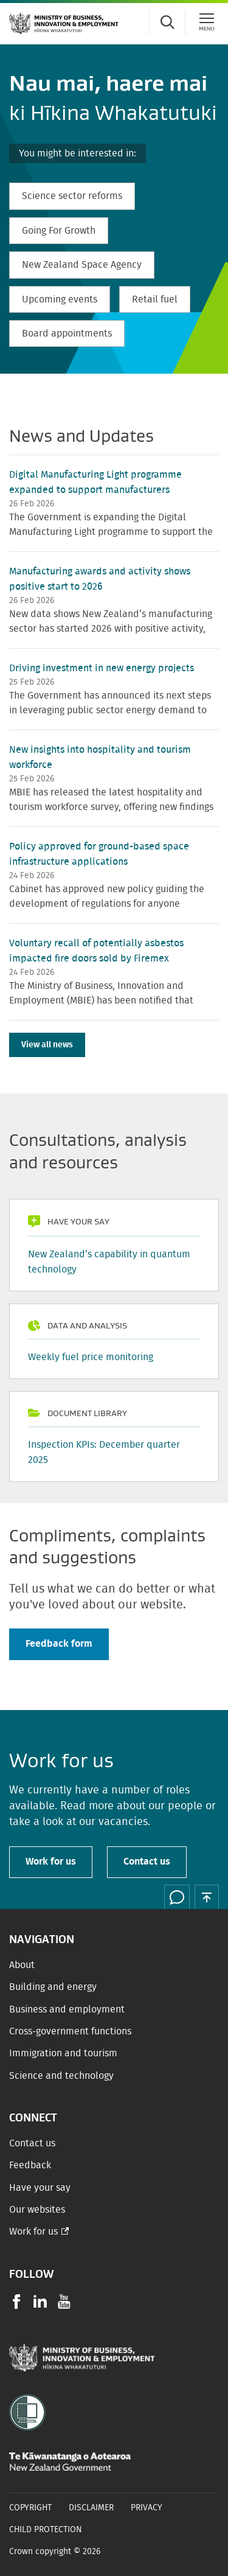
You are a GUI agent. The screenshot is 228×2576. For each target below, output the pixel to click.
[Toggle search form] (167, 22)
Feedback (30, 2165)
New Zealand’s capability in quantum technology (109, 1261)
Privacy (146, 2508)
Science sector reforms (72, 196)
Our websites (37, 2210)
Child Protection (45, 2529)
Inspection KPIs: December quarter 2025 (104, 1452)
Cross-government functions (70, 2031)
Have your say (40, 2188)
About (22, 1965)
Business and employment (67, 2009)
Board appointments (67, 333)
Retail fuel (155, 299)
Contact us (146, 1861)
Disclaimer (91, 2508)
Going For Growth (58, 231)
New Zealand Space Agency (82, 265)
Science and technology (61, 2076)
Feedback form (59, 1644)
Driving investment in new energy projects (101, 668)
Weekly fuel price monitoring (90, 1357)
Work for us (51, 1861)
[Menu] (207, 22)
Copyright (30, 2508)
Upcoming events (59, 299)
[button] (207, 1897)
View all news (47, 1045)
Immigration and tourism (63, 2053)
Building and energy (53, 1987)
